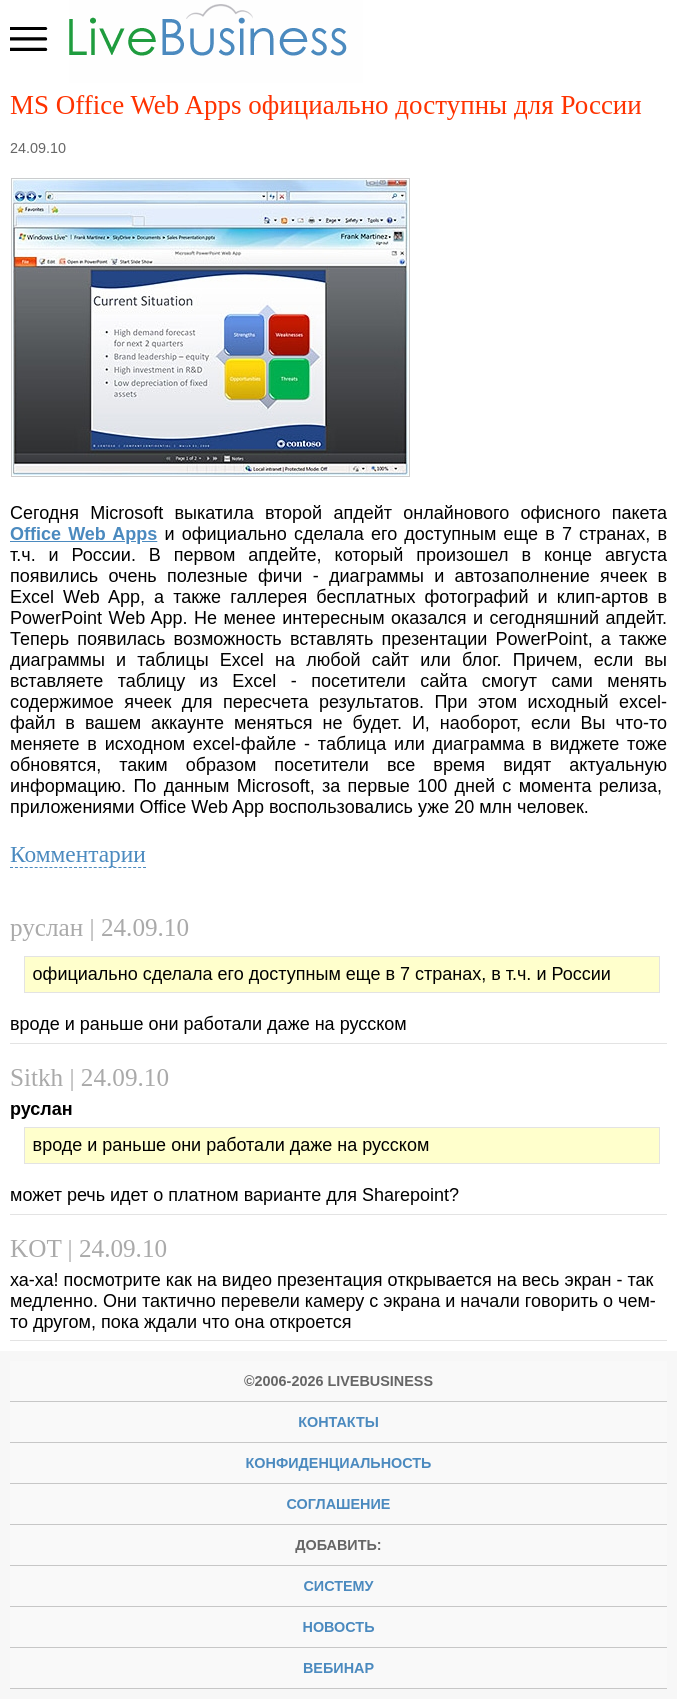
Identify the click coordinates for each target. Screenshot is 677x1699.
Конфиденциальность (339, 1463)
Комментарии (78, 854)
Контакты (338, 1422)
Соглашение (339, 1504)
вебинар (338, 1668)
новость (339, 1627)
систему (338, 1586)
